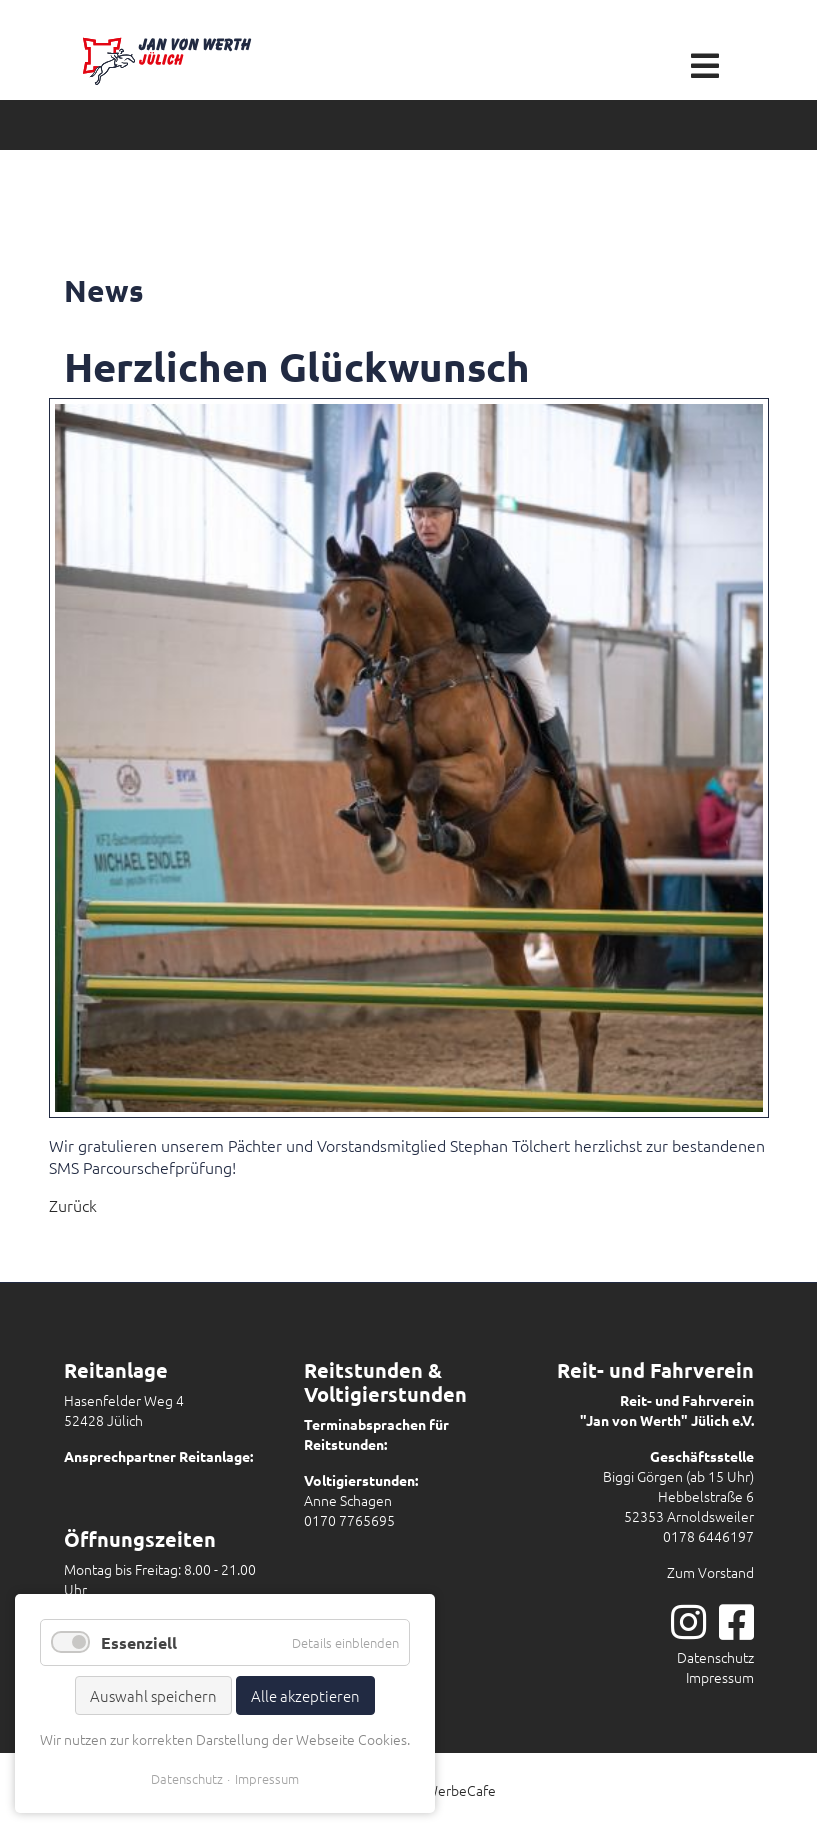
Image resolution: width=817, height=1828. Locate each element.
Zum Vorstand (710, 1572)
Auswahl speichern (153, 1695)
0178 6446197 (708, 1536)
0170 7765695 (349, 1520)
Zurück (73, 1205)
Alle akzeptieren (305, 1695)
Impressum (720, 1677)
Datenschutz (715, 1657)
